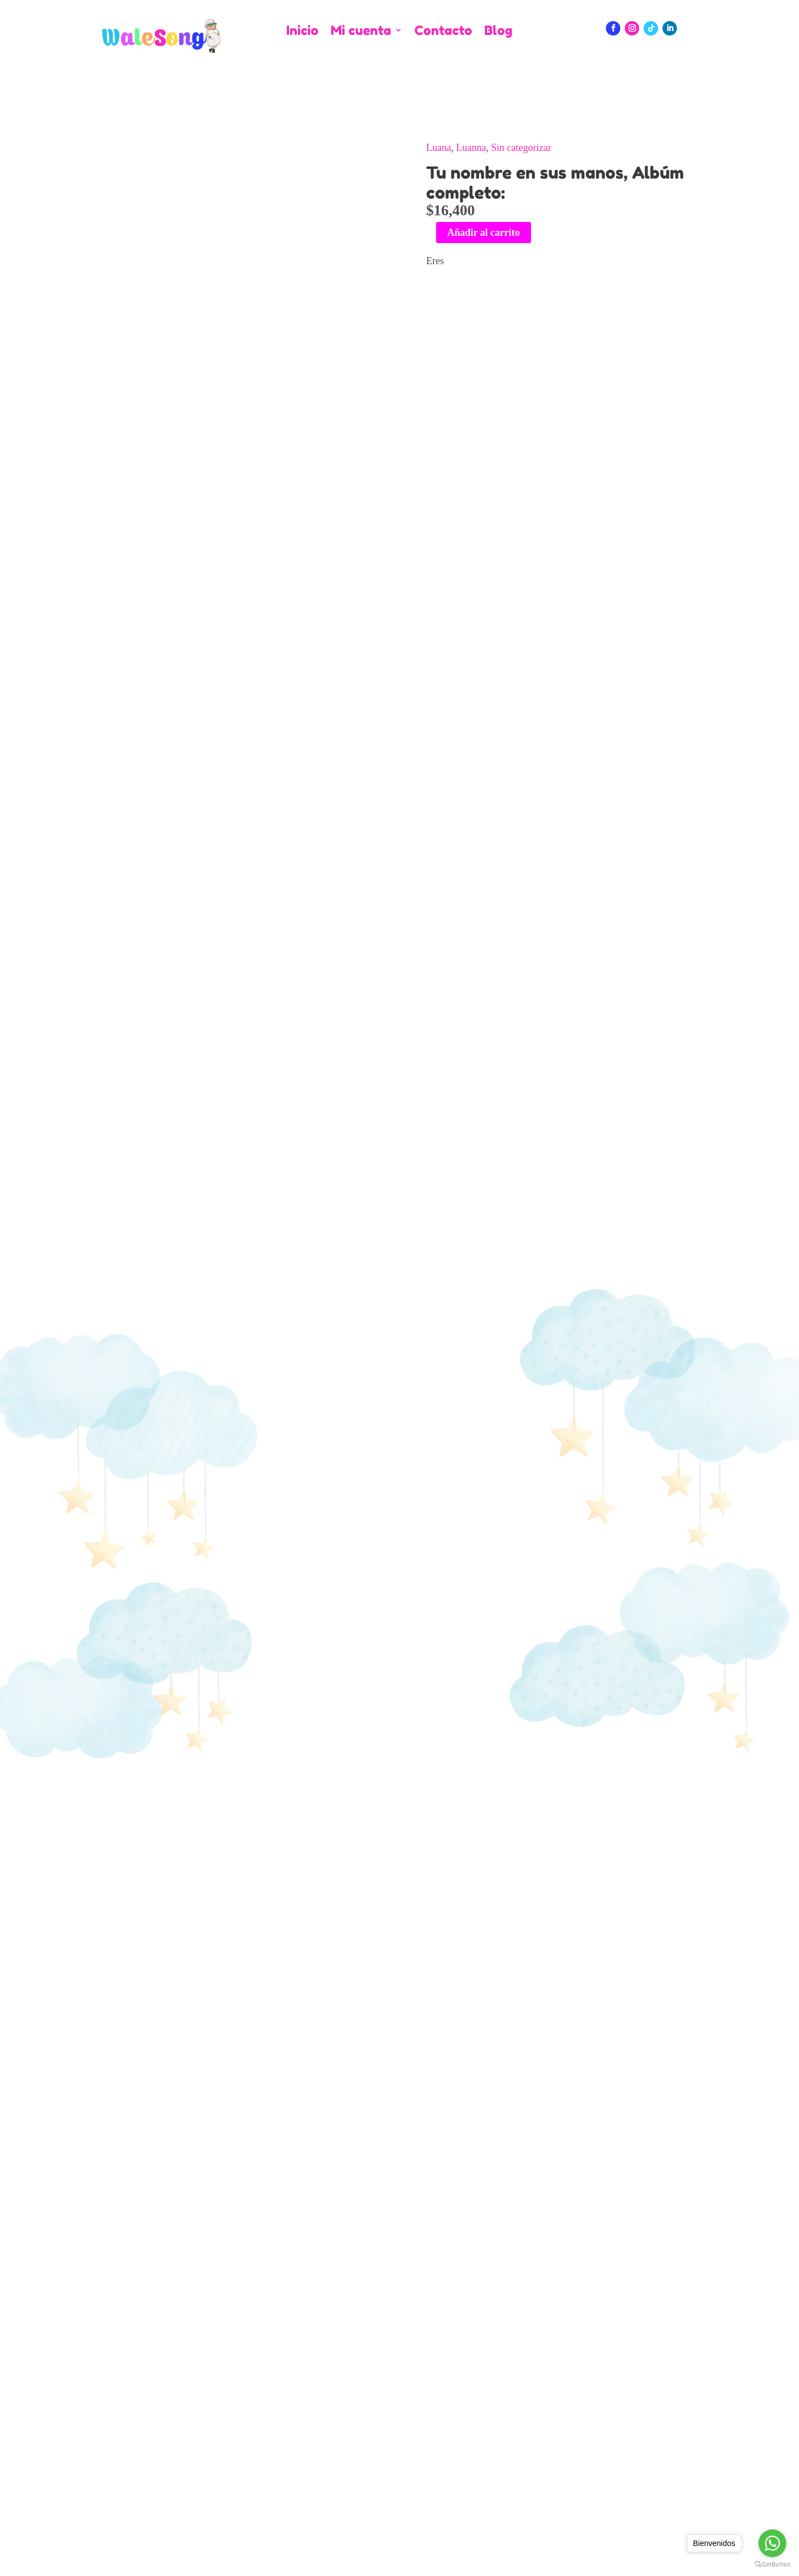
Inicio (302, 31)
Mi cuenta (361, 31)
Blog (498, 31)
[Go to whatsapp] (772, 2543)
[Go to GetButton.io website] (772, 2564)
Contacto (443, 31)
